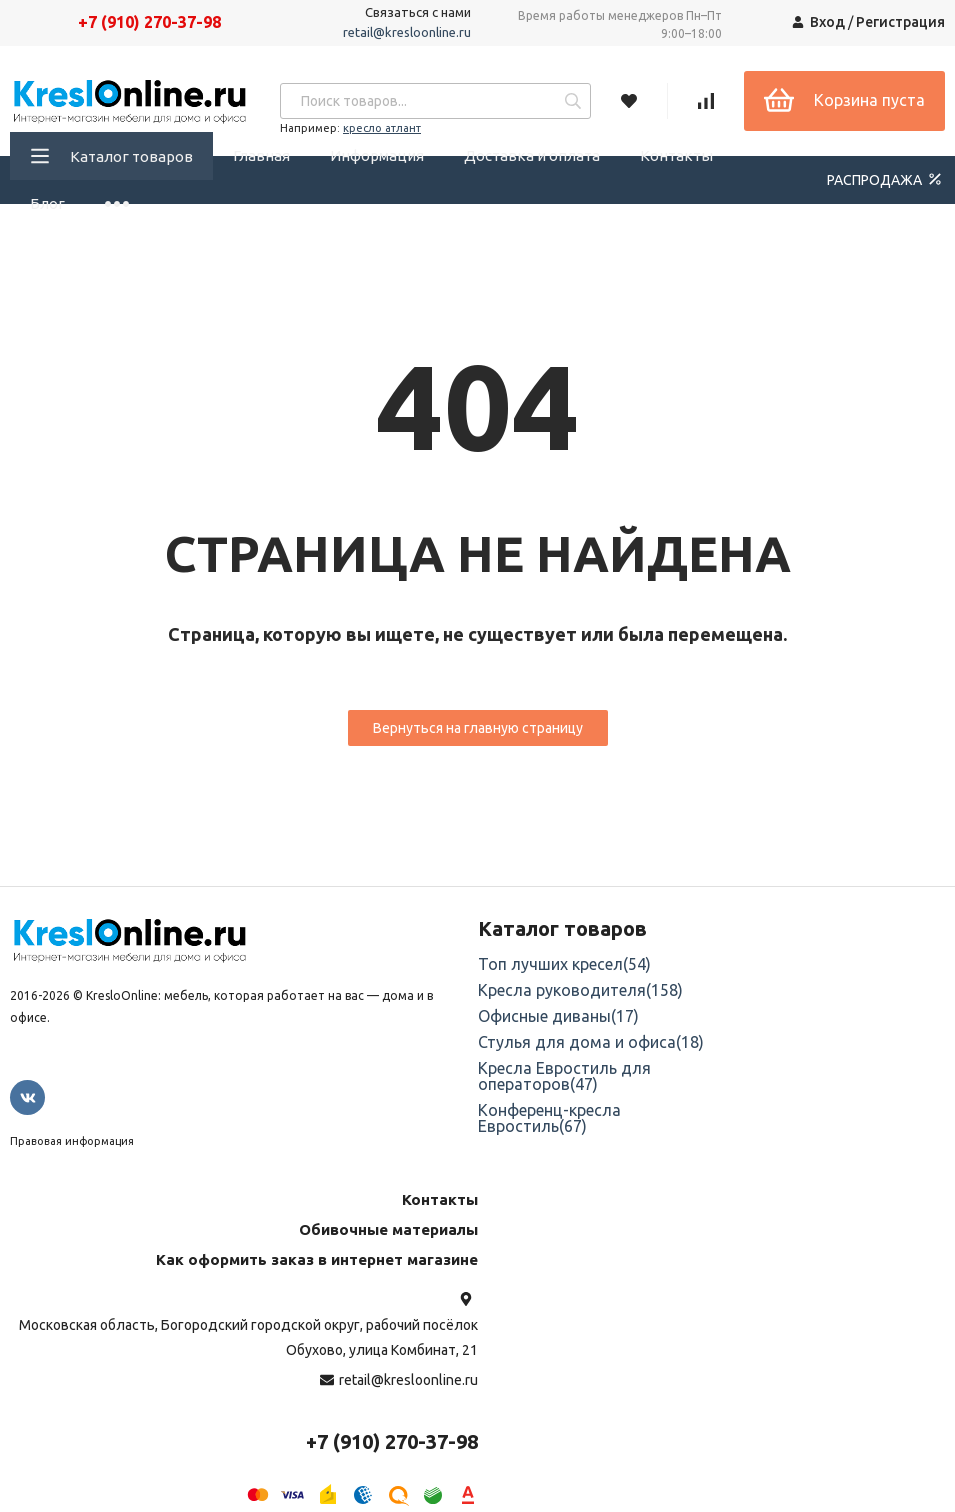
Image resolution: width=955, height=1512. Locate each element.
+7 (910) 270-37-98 (149, 22)
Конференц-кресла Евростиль (549, 1118)
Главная (261, 155)
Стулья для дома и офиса (591, 1042)
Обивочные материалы (388, 1229)
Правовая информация (72, 1141)
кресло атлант (382, 128)
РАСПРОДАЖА (886, 179)
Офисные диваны (558, 1016)
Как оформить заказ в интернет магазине (317, 1259)
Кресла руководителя (580, 990)
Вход (827, 22)
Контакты (676, 155)
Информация (377, 155)
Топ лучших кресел (564, 964)
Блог (47, 203)
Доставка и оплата (532, 155)
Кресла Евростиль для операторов (564, 1076)
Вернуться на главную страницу (478, 728)
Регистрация (900, 22)
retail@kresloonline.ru (407, 32)
